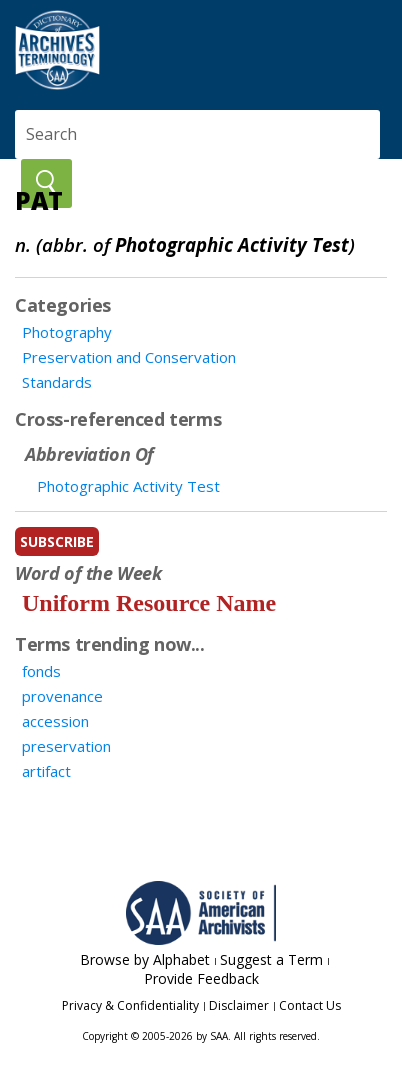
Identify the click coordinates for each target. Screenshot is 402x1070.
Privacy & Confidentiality (130, 1005)
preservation (66, 746)
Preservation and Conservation (129, 357)
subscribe (57, 541)
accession (55, 721)
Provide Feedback (201, 978)
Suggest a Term (271, 959)
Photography (67, 332)
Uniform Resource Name (149, 603)
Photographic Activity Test (128, 486)
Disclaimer (239, 1005)
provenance (62, 696)
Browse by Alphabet (145, 959)
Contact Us (310, 1005)
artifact (46, 771)
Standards (57, 382)
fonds (41, 671)
